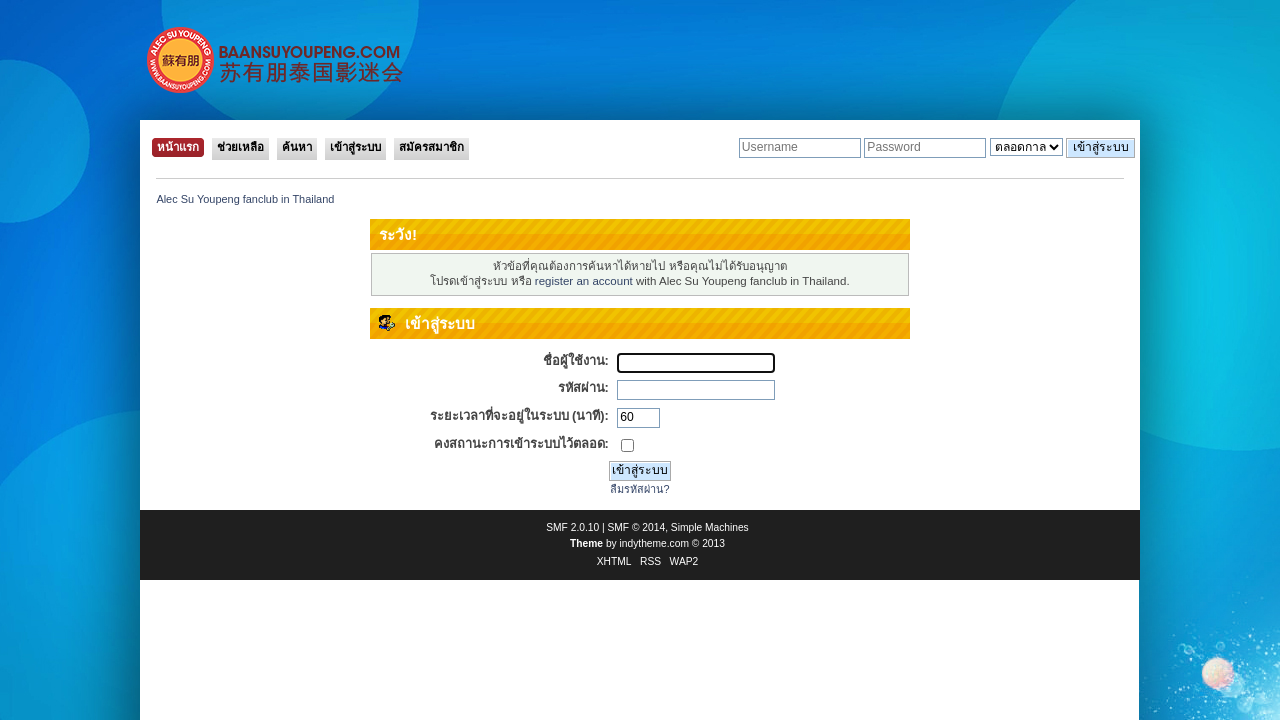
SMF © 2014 (637, 527)
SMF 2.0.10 (572, 527)
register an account (584, 281)
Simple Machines (710, 527)
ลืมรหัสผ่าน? (639, 489)
